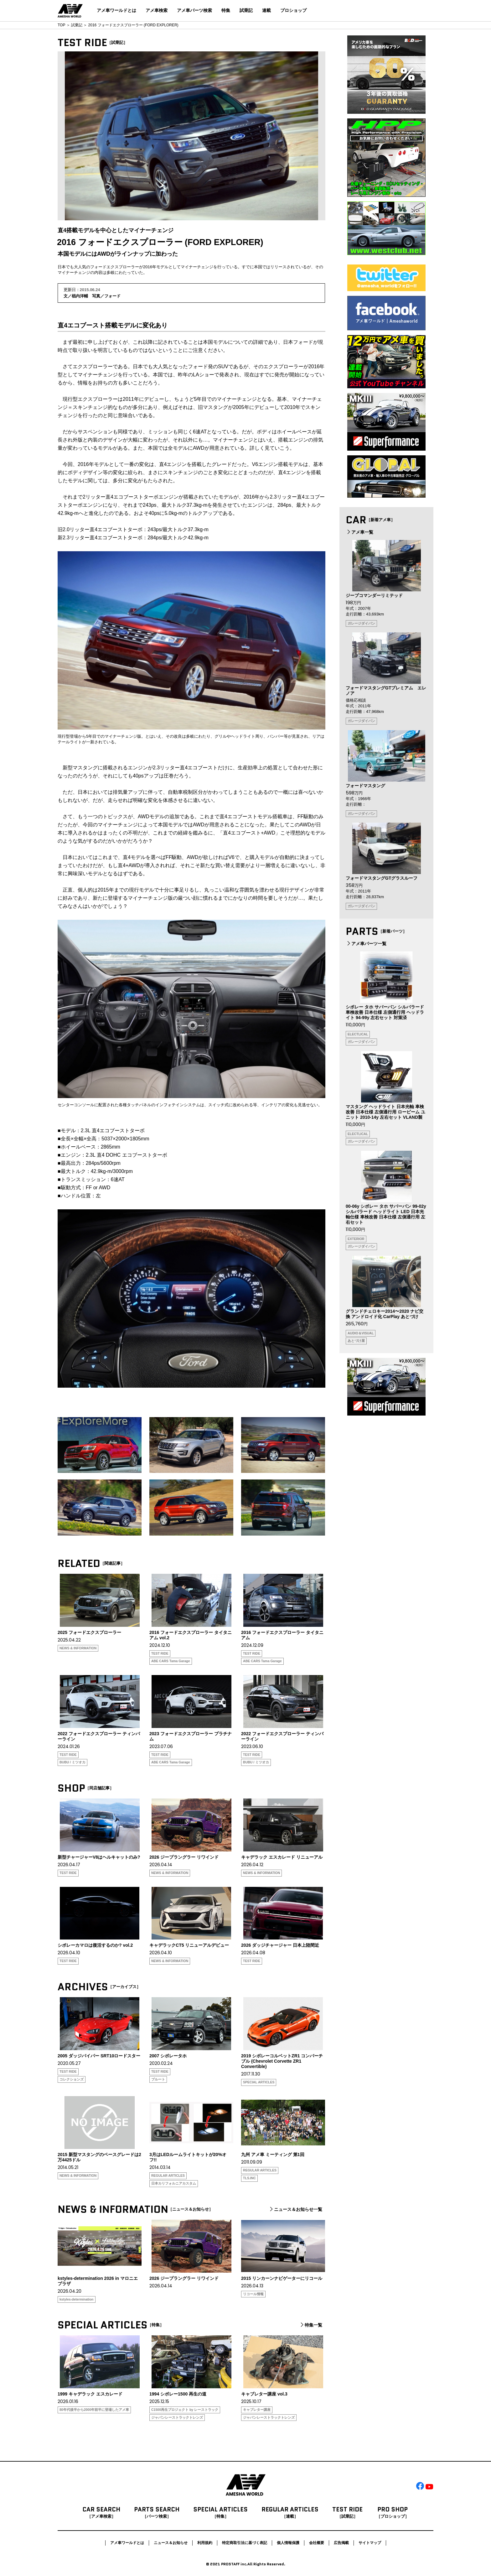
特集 (225, 10)
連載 (266, 10)
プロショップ (293, 10)
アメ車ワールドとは (116, 10)
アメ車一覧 (359, 532)
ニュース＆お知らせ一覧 (295, 2209)
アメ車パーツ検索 (194, 10)
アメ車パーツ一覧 (366, 943)
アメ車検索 (157, 10)
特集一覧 (310, 2325)
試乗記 (246, 10)
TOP (61, 25)
